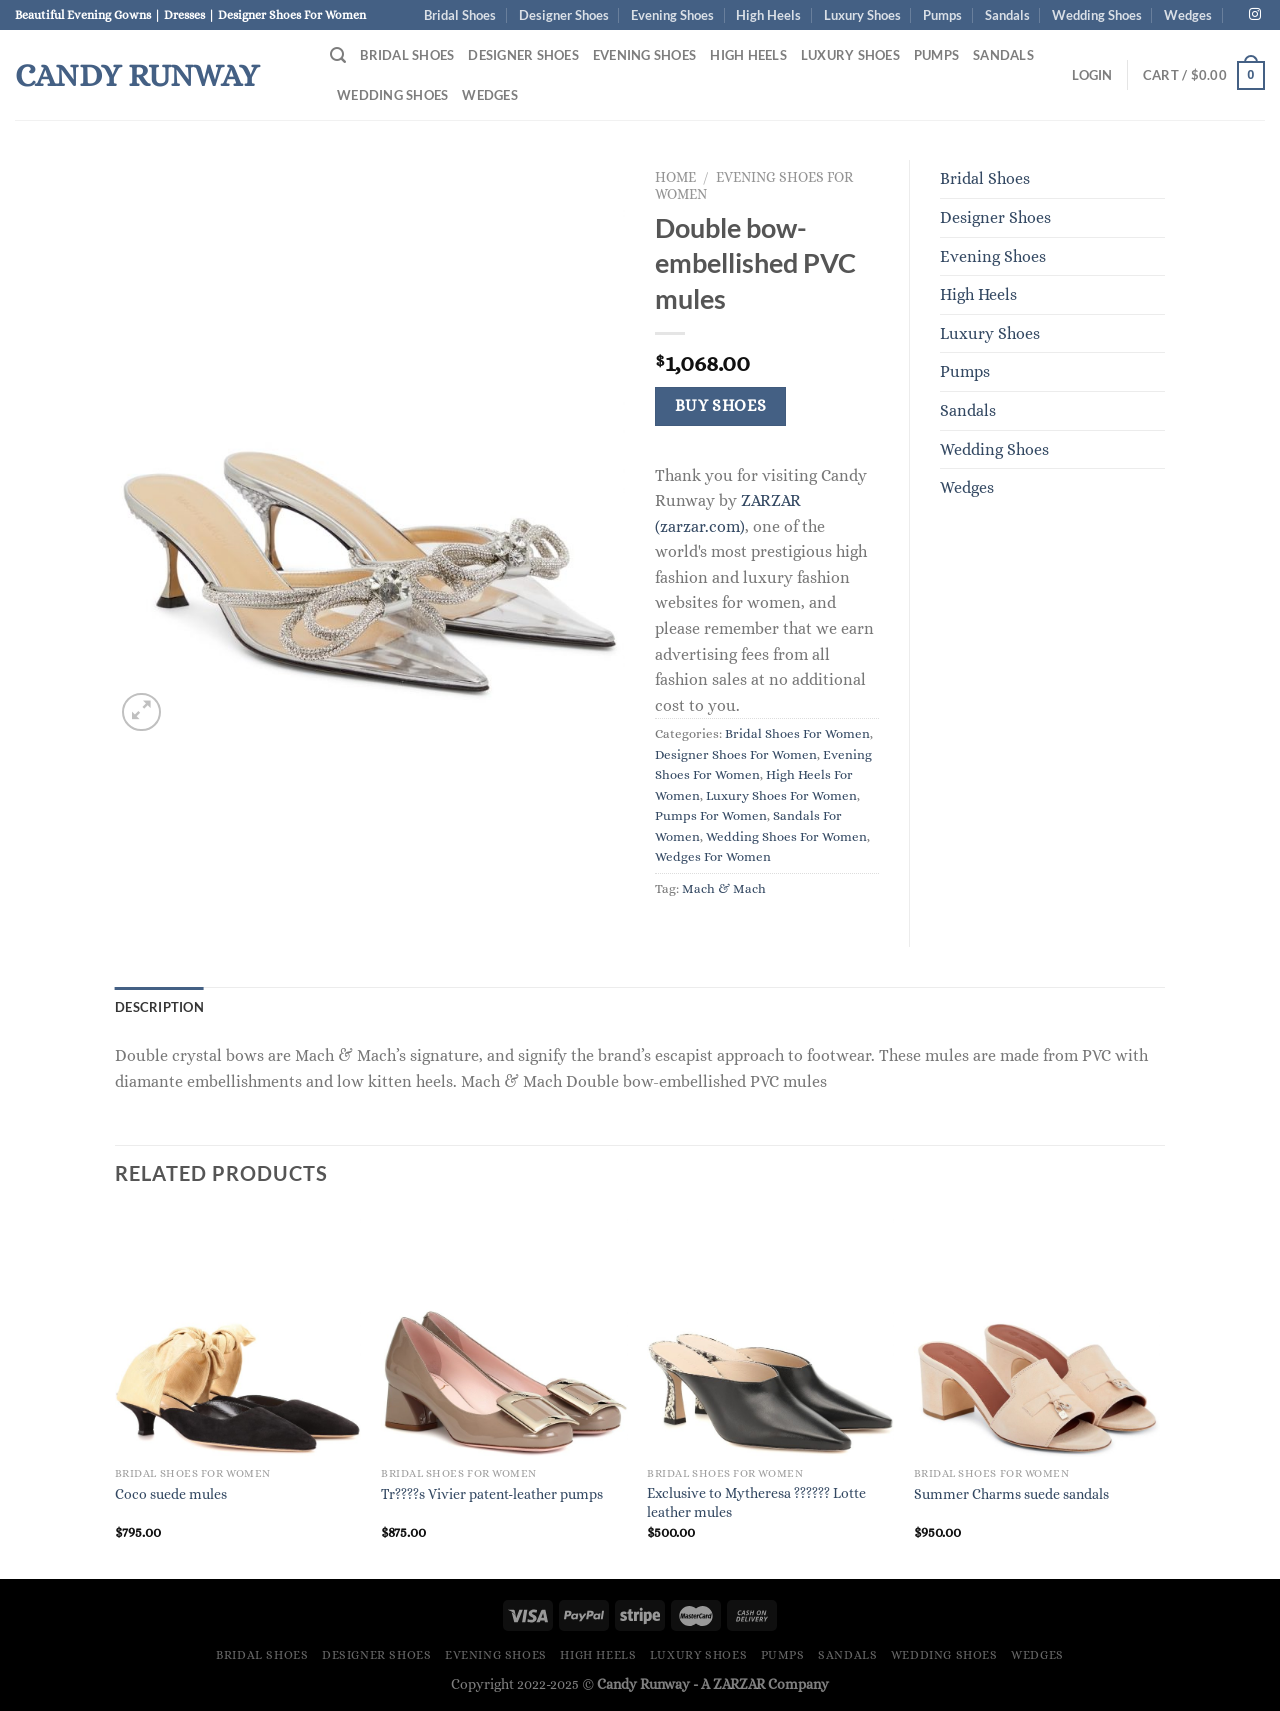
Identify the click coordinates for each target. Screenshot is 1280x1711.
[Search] (338, 55)
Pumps (942, 15)
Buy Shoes (721, 406)
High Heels (768, 15)
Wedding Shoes (1097, 15)
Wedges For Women (713, 856)
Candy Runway (137, 75)
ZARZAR (739, 1684)
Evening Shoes (672, 15)
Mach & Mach (724, 888)
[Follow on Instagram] (1255, 15)
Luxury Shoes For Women (781, 795)
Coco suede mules (171, 1494)
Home (675, 177)
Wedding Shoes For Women (786, 836)
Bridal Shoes (460, 15)
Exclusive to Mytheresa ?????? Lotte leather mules (756, 1502)
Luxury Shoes (862, 15)
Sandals (1007, 15)
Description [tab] (159, 1007)
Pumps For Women (711, 815)
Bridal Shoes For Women (797, 733)
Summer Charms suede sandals (1011, 1494)
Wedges (1188, 15)
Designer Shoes (564, 15)
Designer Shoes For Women (736, 754)
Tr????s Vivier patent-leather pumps (492, 1494)
